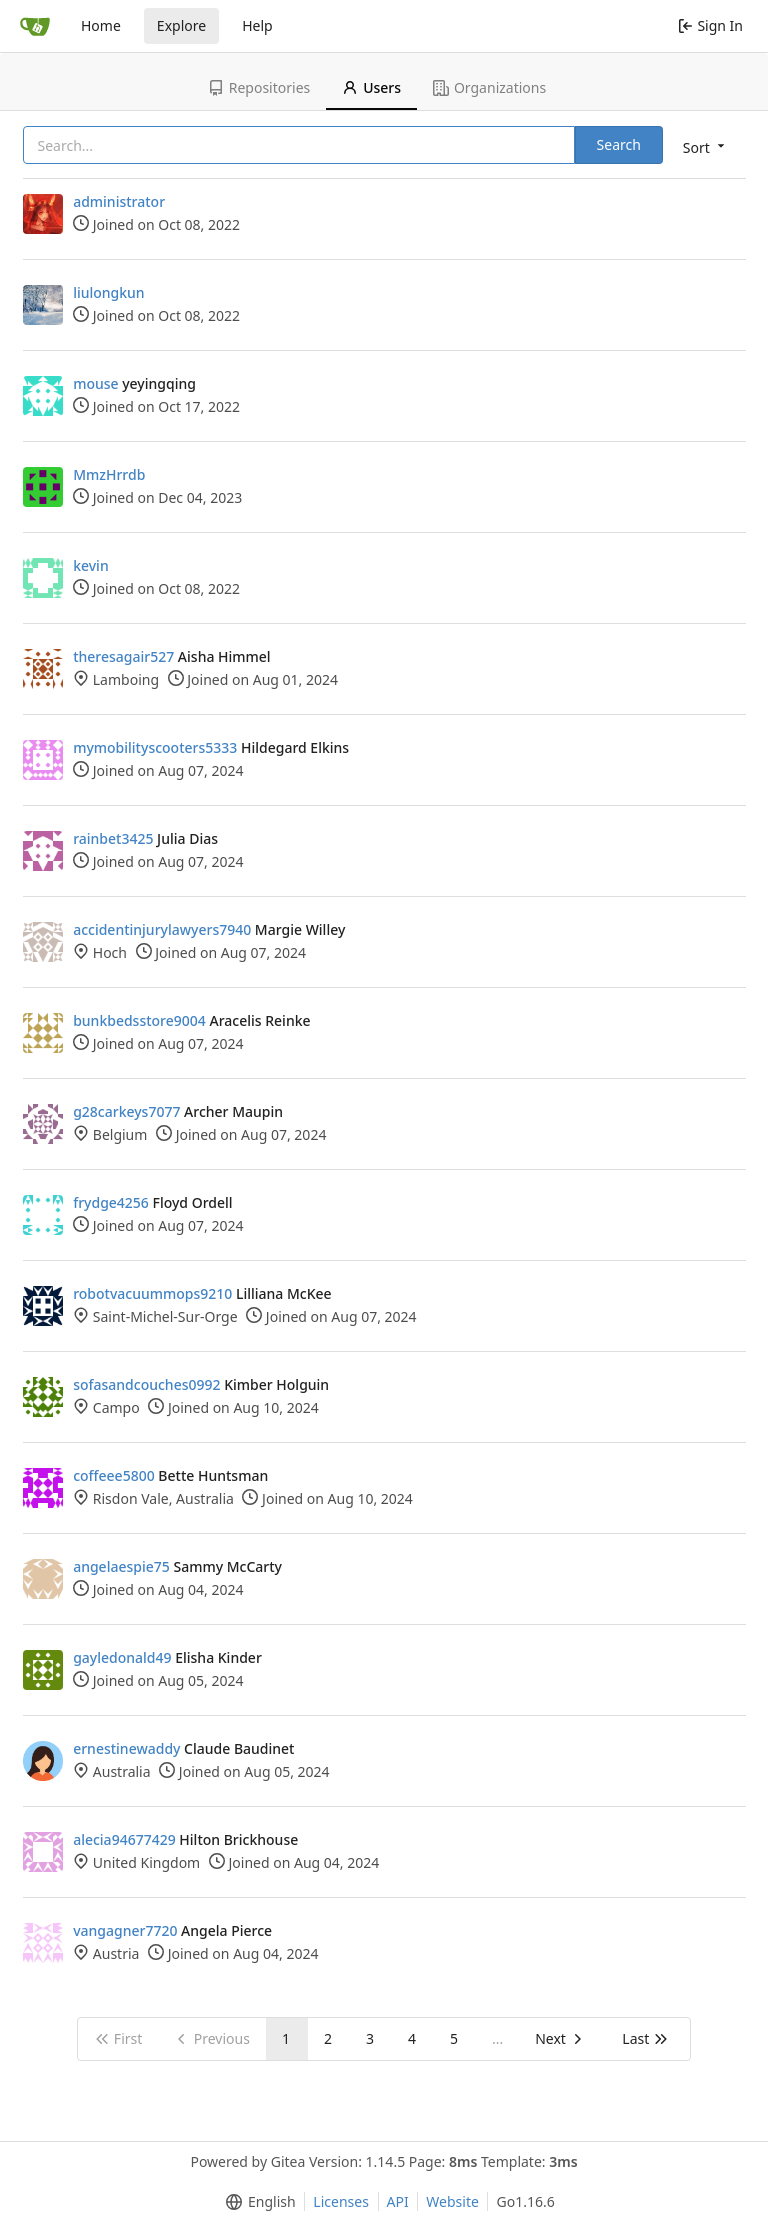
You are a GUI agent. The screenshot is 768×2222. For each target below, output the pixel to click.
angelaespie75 (121, 1566)
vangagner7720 (125, 1930)
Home (101, 25)
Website (452, 2201)
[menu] (705, 146)
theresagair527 (123, 656)
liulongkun (109, 292)
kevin (91, 565)
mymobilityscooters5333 (155, 747)
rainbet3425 (113, 838)
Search (619, 144)
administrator (119, 201)
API (398, 2201)
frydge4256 (111, 1202)
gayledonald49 (122, 1657)
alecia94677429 (124, 1839)
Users (371, 87)
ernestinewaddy (126, 1748)
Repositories (259, 87)
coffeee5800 (114, 1475)
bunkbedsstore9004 (139, 1020)
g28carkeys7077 (126, 1111)
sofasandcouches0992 (146, 1384)
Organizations (489, 87)
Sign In (710, 25)
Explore (181, 25)
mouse (95, 383)
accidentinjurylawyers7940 (162, 929)
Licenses (341, 2201)
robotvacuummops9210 (152, 1293)
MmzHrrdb (109, 474)
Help (257, 25)
